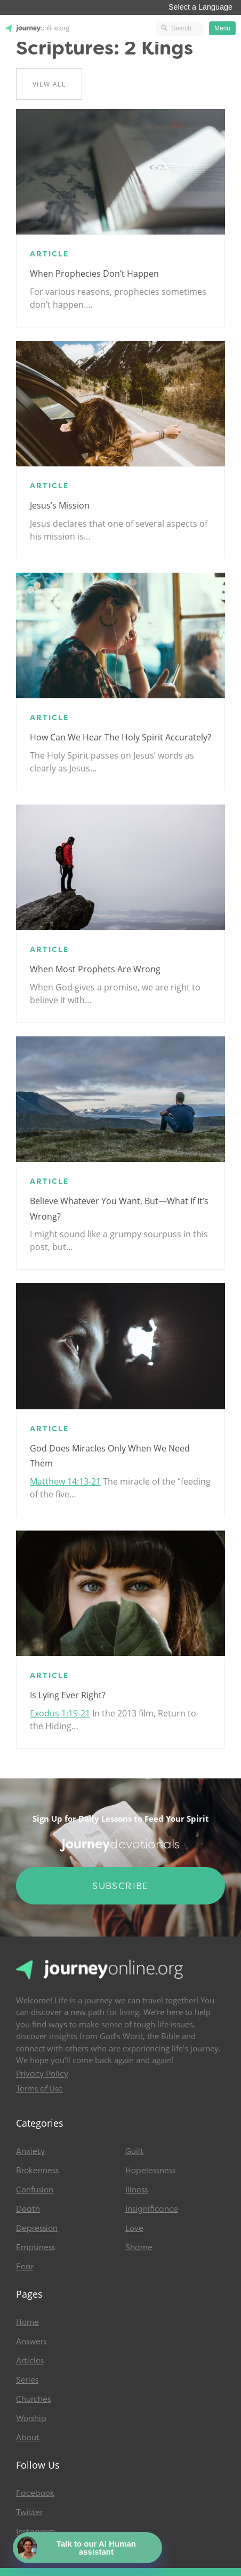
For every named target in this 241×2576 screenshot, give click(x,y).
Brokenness (37, 2170)
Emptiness (35, 2247)
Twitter (29, 2512)
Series (27, 2380)
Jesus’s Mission (60, 505)
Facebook (35, 2493)
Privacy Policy (42, 2073)
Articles (30, 2360)
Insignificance (151, 2209)
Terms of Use (39, 2088)
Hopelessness (150, 2170)
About (27, 2437)
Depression (37, 2228)
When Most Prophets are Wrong (95, 969)
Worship (31, 2418)
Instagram (35, 2531)
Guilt (134, 2151)
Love (134, 2228)
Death (28, 2209)
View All (49, 84)
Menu (222, 28)
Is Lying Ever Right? (68, 1695)
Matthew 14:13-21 (65, 1481)
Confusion (34, 2189)
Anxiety (30, 2151)
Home (27, 2322)
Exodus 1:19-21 (60, 1713)
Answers (31, 2341)
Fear (25, 2266)
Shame (138, 2247)
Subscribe (120, 1886)
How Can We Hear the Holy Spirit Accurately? (120, 737)
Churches (33, 2399)
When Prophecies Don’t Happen (94, 273)
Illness (136, 2189)
